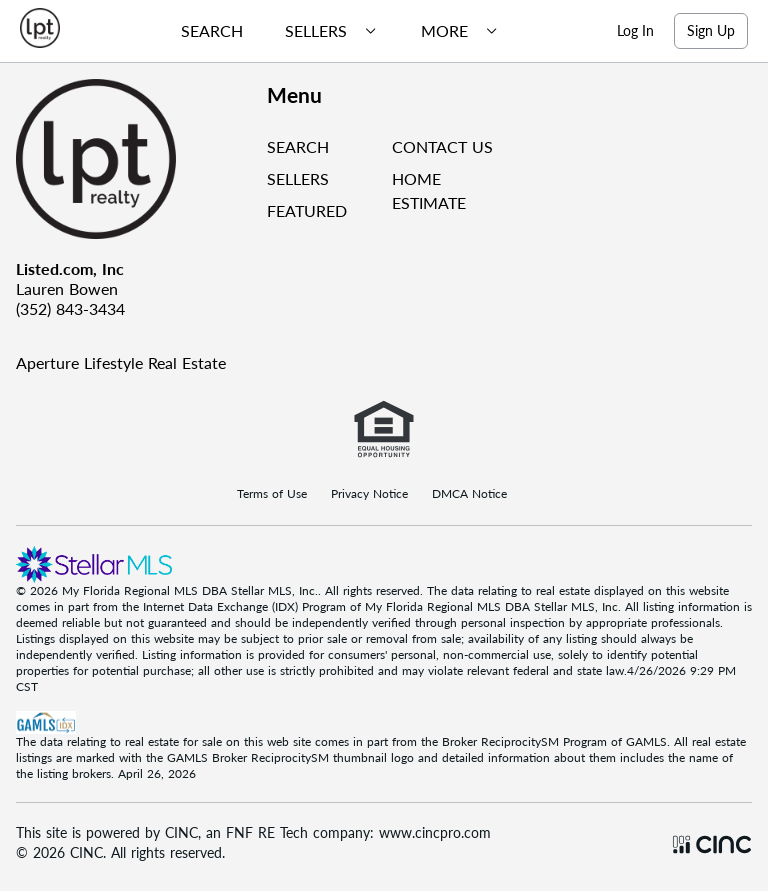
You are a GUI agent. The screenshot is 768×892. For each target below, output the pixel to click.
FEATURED (307, 210)
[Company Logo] (133, 159)
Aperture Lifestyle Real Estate (121, 362)
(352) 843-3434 (70, 308)
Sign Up (711, 30)
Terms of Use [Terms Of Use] (272, 494)
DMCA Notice (469, 494)
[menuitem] (204, 31)
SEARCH (298, 146)
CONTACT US (442, 146)
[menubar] (332, 31)
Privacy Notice (369, 494)
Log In (635, 30)
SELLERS (298, 178)
